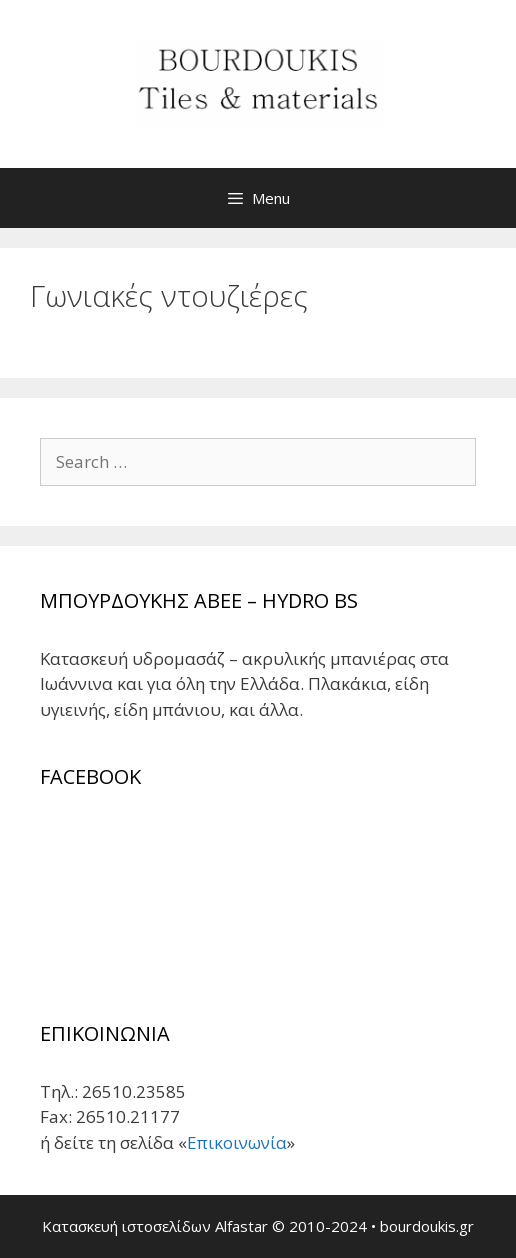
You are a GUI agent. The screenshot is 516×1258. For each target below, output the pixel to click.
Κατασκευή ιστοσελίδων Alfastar (155, 1226)
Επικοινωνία (237, 1142)
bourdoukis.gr (427, 1226)
